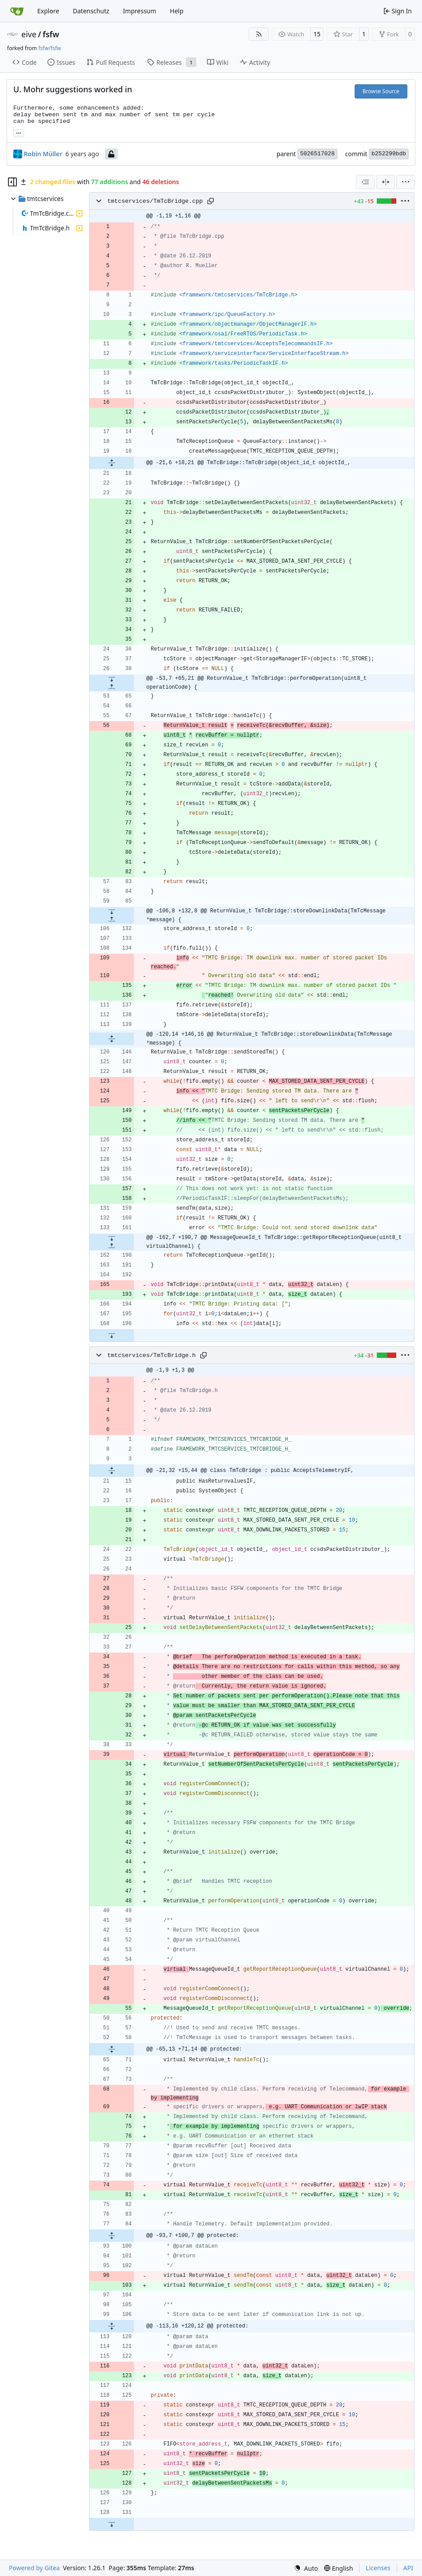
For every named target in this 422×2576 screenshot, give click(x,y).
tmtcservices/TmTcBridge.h (151, 1355)
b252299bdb (388, 153)
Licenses (378, 2568)
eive (28, 34)
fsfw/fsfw (49, 48)
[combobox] (365, 182)
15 (316, 34)
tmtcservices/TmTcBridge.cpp (155, 201)
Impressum (139, 11)
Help (177, 11)
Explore (48, 11)
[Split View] (385, 182)
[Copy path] (210, 201)
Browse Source (381, 91)
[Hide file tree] (12, 182)
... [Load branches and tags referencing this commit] (18, 132)
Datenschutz (91, 11)
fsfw (51, 34)
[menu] (405, 182)
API (408, 2568)
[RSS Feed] (259, 34)
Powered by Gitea (34, 2568)
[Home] (16, 11)
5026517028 (317, 153)
